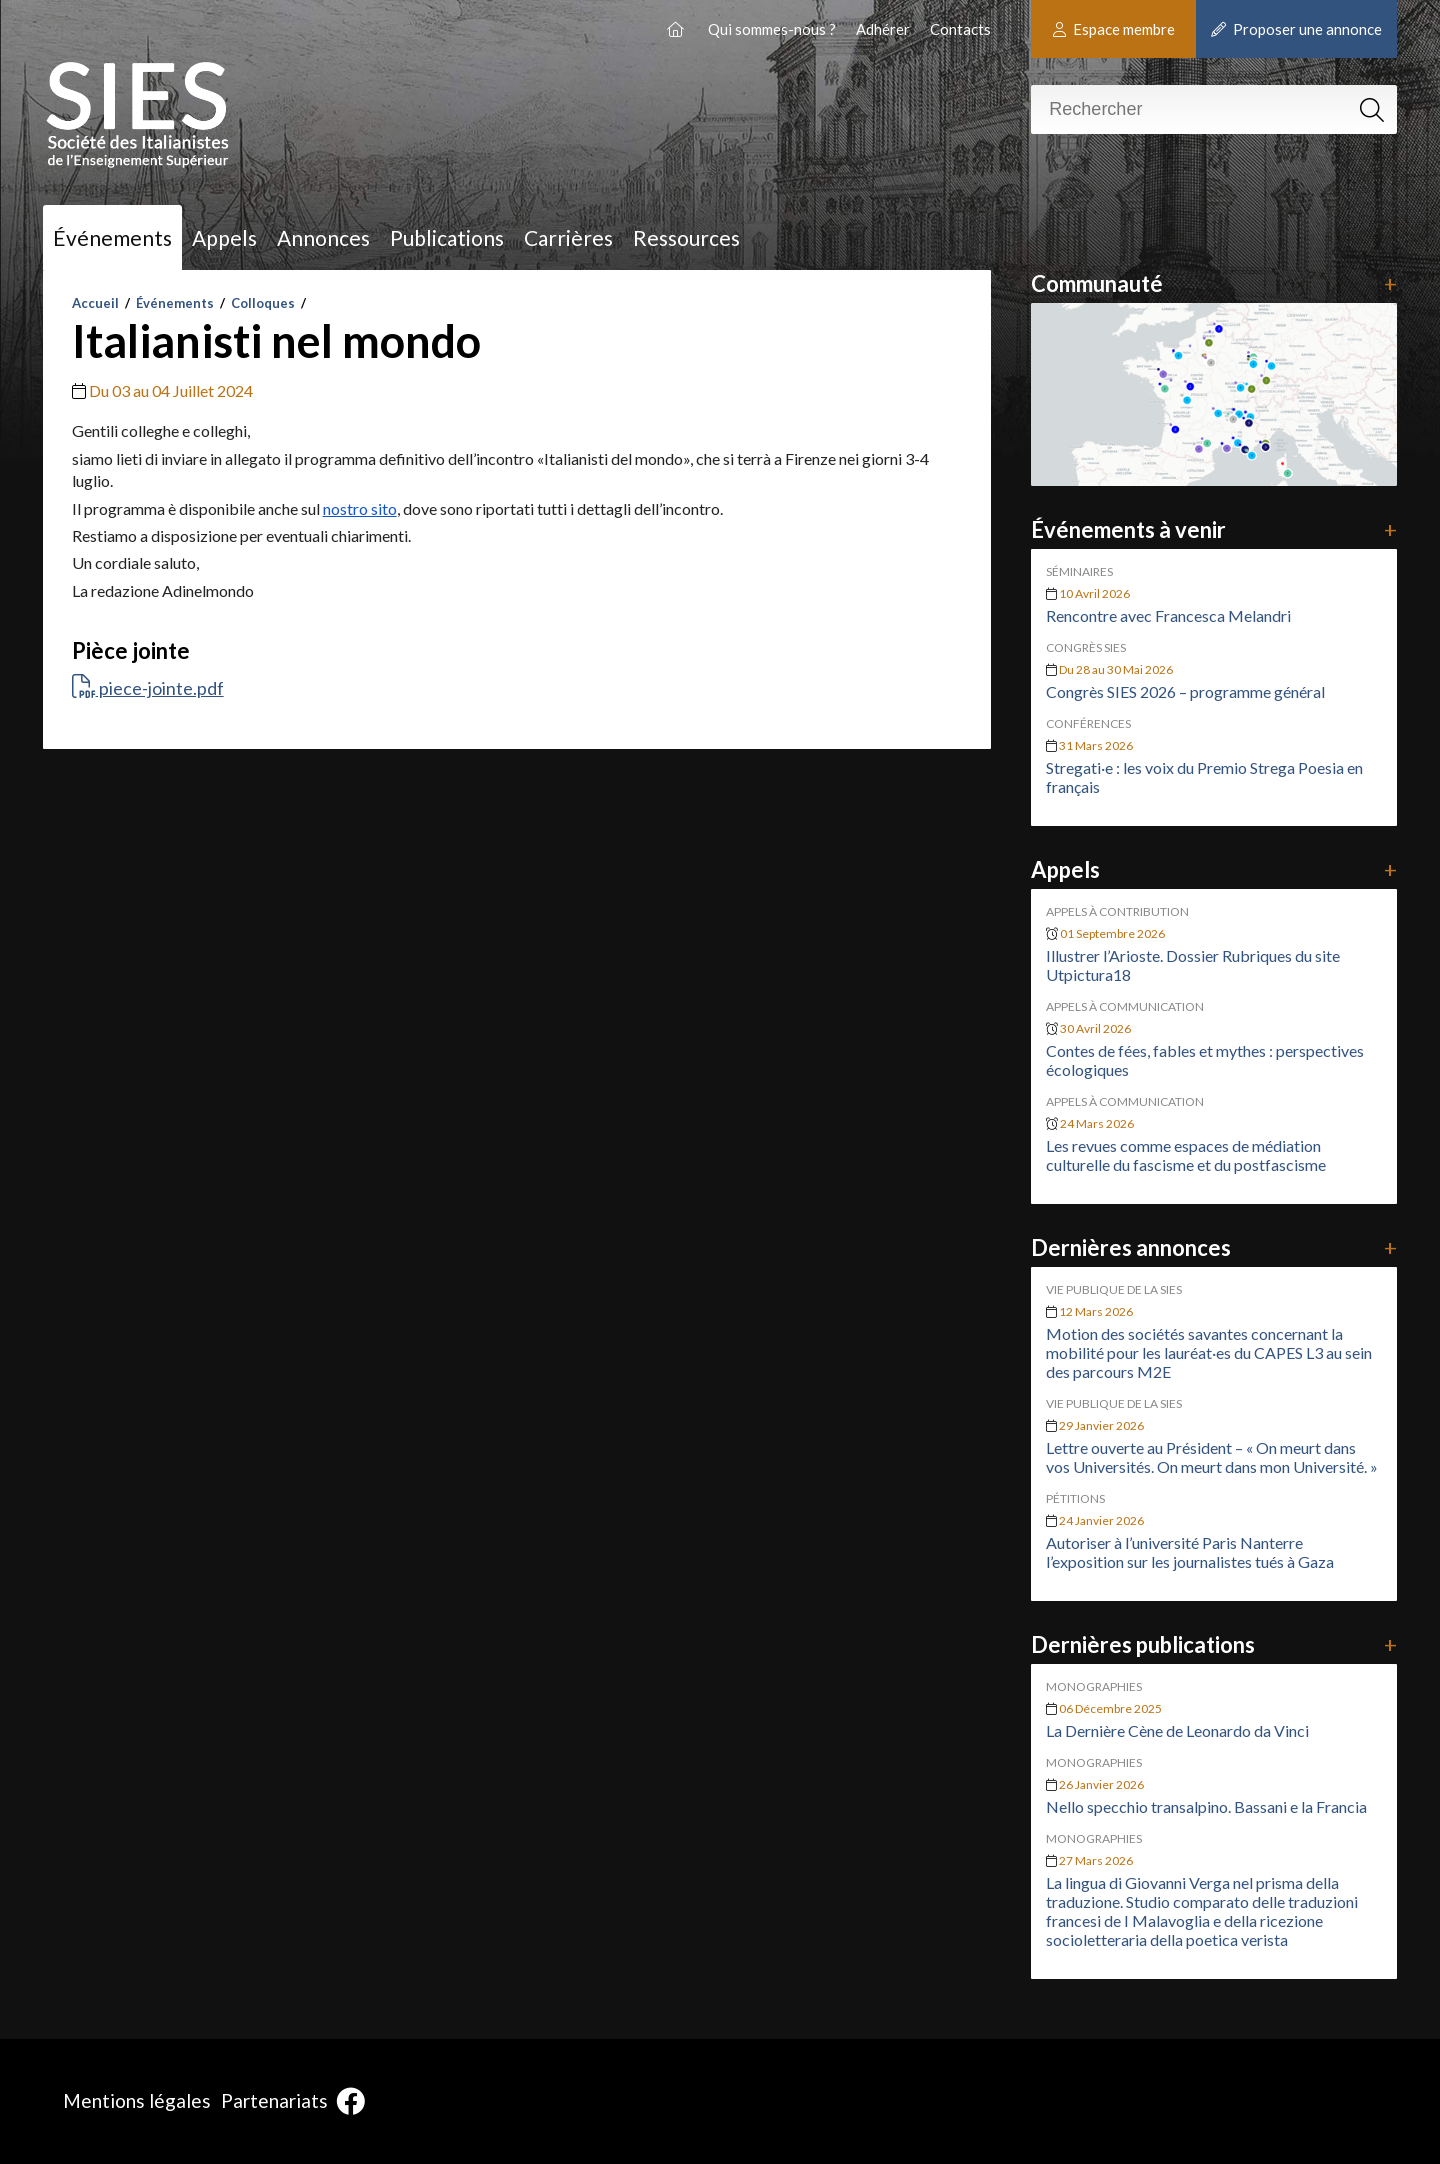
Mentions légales (137, 2100)
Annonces (323, 237)
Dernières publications (1213, 1644)
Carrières (568, 237)
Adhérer (883, 29)
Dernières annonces (1213, 1247)
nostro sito (360, 508)
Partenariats (274, 2100)
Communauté (1213, 283)
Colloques (263, 303)
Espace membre (1114, 29)
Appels (224, 237)
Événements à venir (1213, 529)
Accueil (95, 303)
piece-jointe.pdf (148, 688)
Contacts (960, 29)
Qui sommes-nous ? (772, 29)
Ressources (686, 237)
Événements (112, 237)
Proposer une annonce (1296, 29)
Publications (447, 237)
